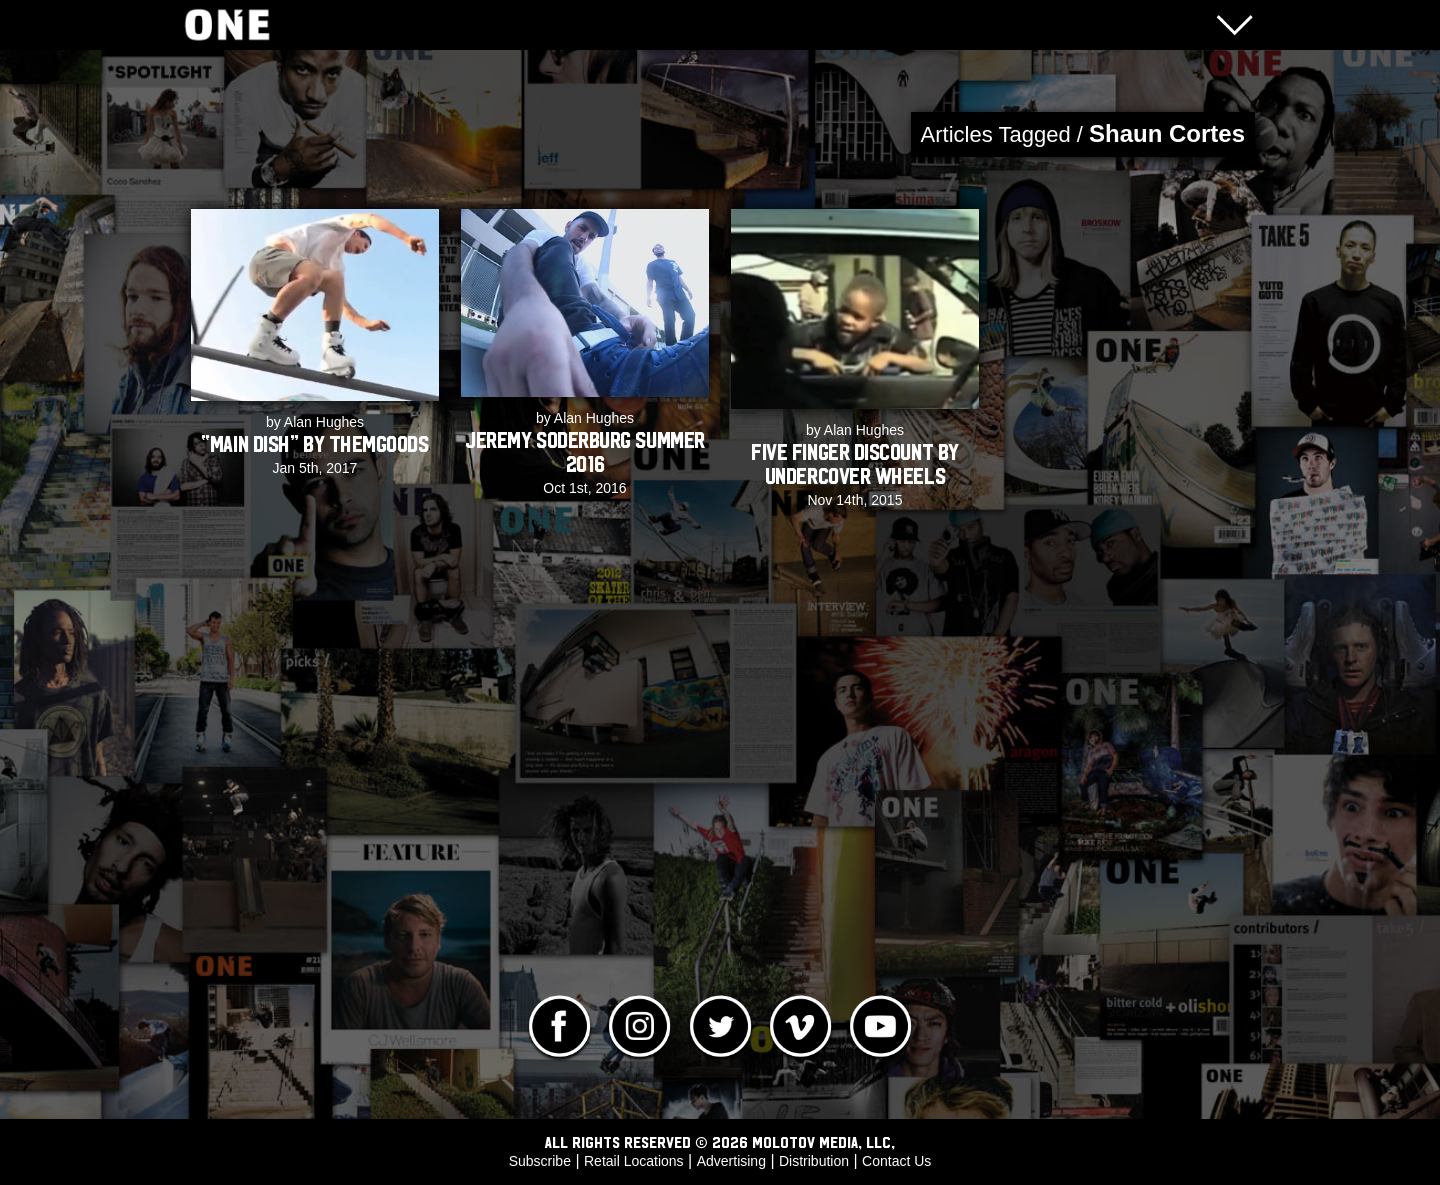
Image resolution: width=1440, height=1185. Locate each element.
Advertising (731, 1161)
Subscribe (540, 1161)
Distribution (814, 1161)
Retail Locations (634, 1161)
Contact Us (896, 1161)
